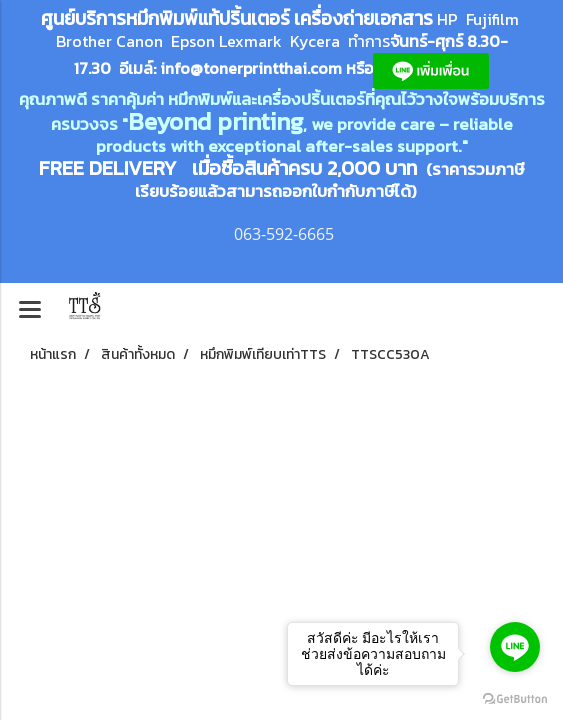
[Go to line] (515, 647)
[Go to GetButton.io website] (515, 699)
